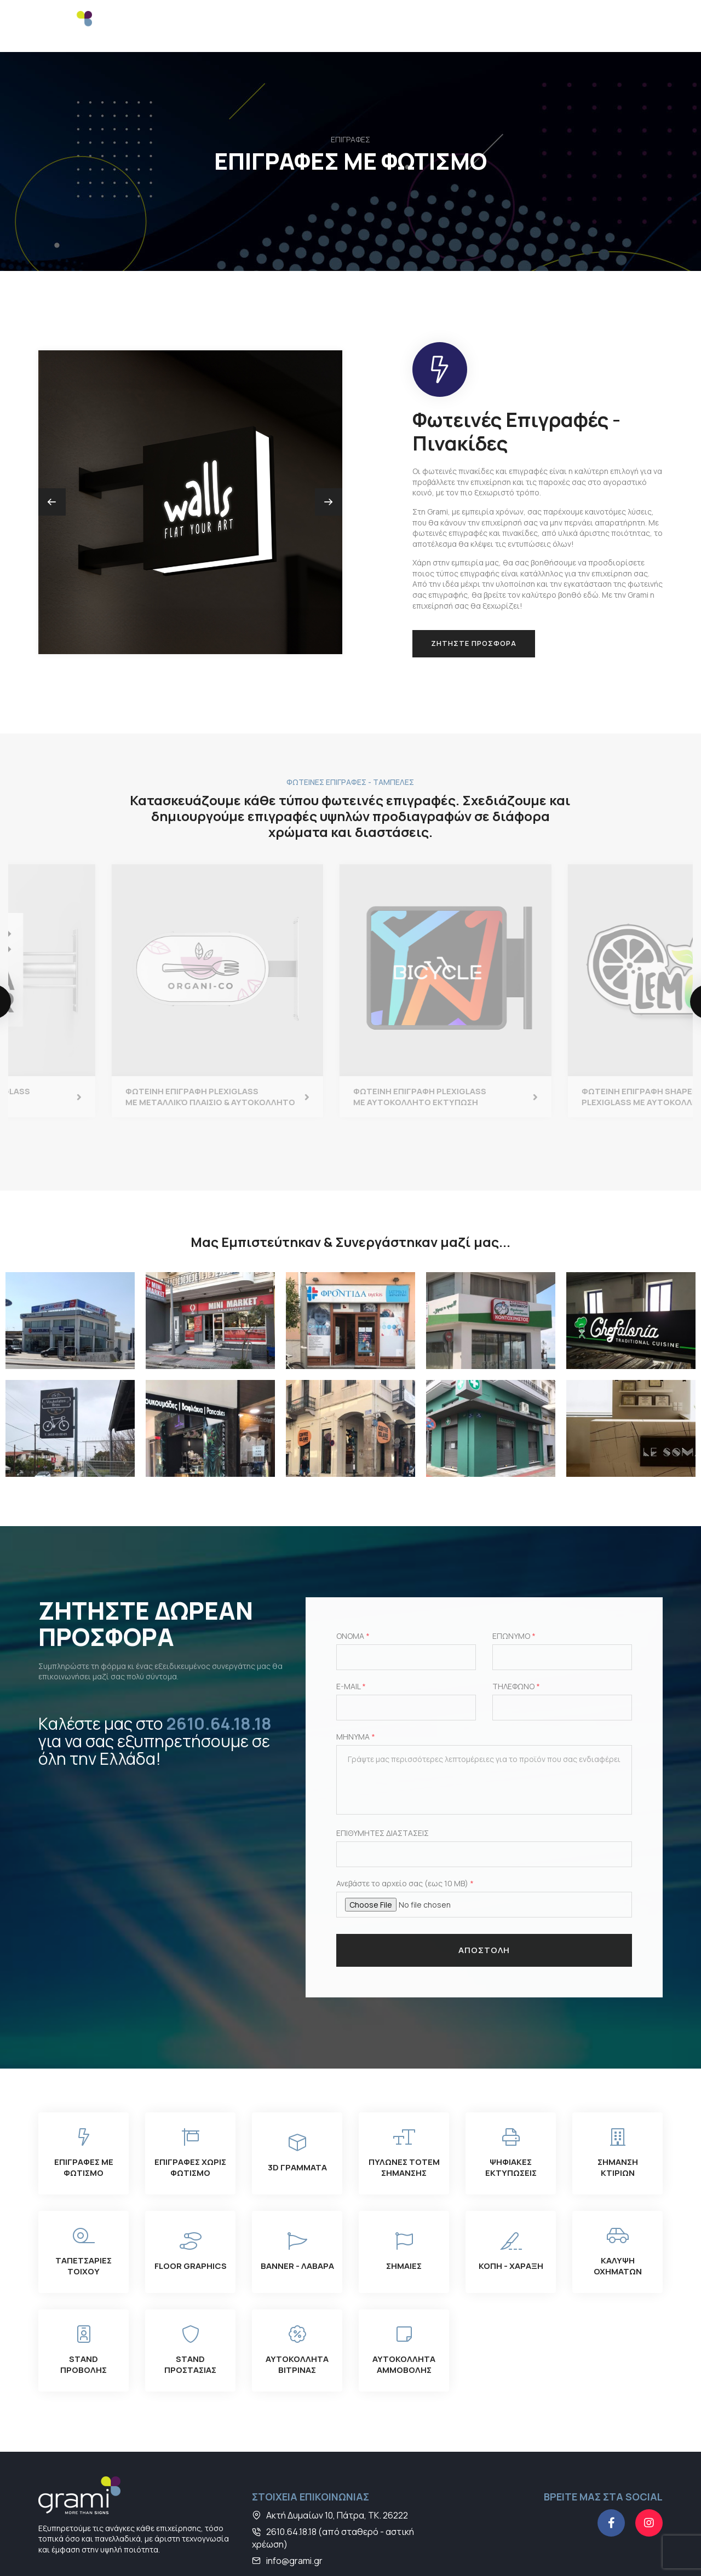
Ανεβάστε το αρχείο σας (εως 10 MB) (405, 1833)
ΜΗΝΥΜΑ (355, 1686)
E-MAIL (351, 1636)
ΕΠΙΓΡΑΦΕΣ (166, 20)
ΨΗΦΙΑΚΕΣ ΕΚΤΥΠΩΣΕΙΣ (231, 26)
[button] (328, 450)
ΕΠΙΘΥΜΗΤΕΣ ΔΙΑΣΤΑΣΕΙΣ (382, 1782)
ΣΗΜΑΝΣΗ (315, 20)
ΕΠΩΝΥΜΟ (514, 1585)
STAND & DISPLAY (370, 26)
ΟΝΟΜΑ (353, 1585)
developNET (640, 2551)
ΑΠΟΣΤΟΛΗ (484, 1899)
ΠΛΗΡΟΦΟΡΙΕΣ (526, 20)
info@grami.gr (294, 2510)
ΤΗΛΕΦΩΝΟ (516, 1636)
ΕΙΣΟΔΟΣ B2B (642, 26)
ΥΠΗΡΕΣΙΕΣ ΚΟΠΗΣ (445, 26)
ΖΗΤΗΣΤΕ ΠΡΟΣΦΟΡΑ (473, 592)
